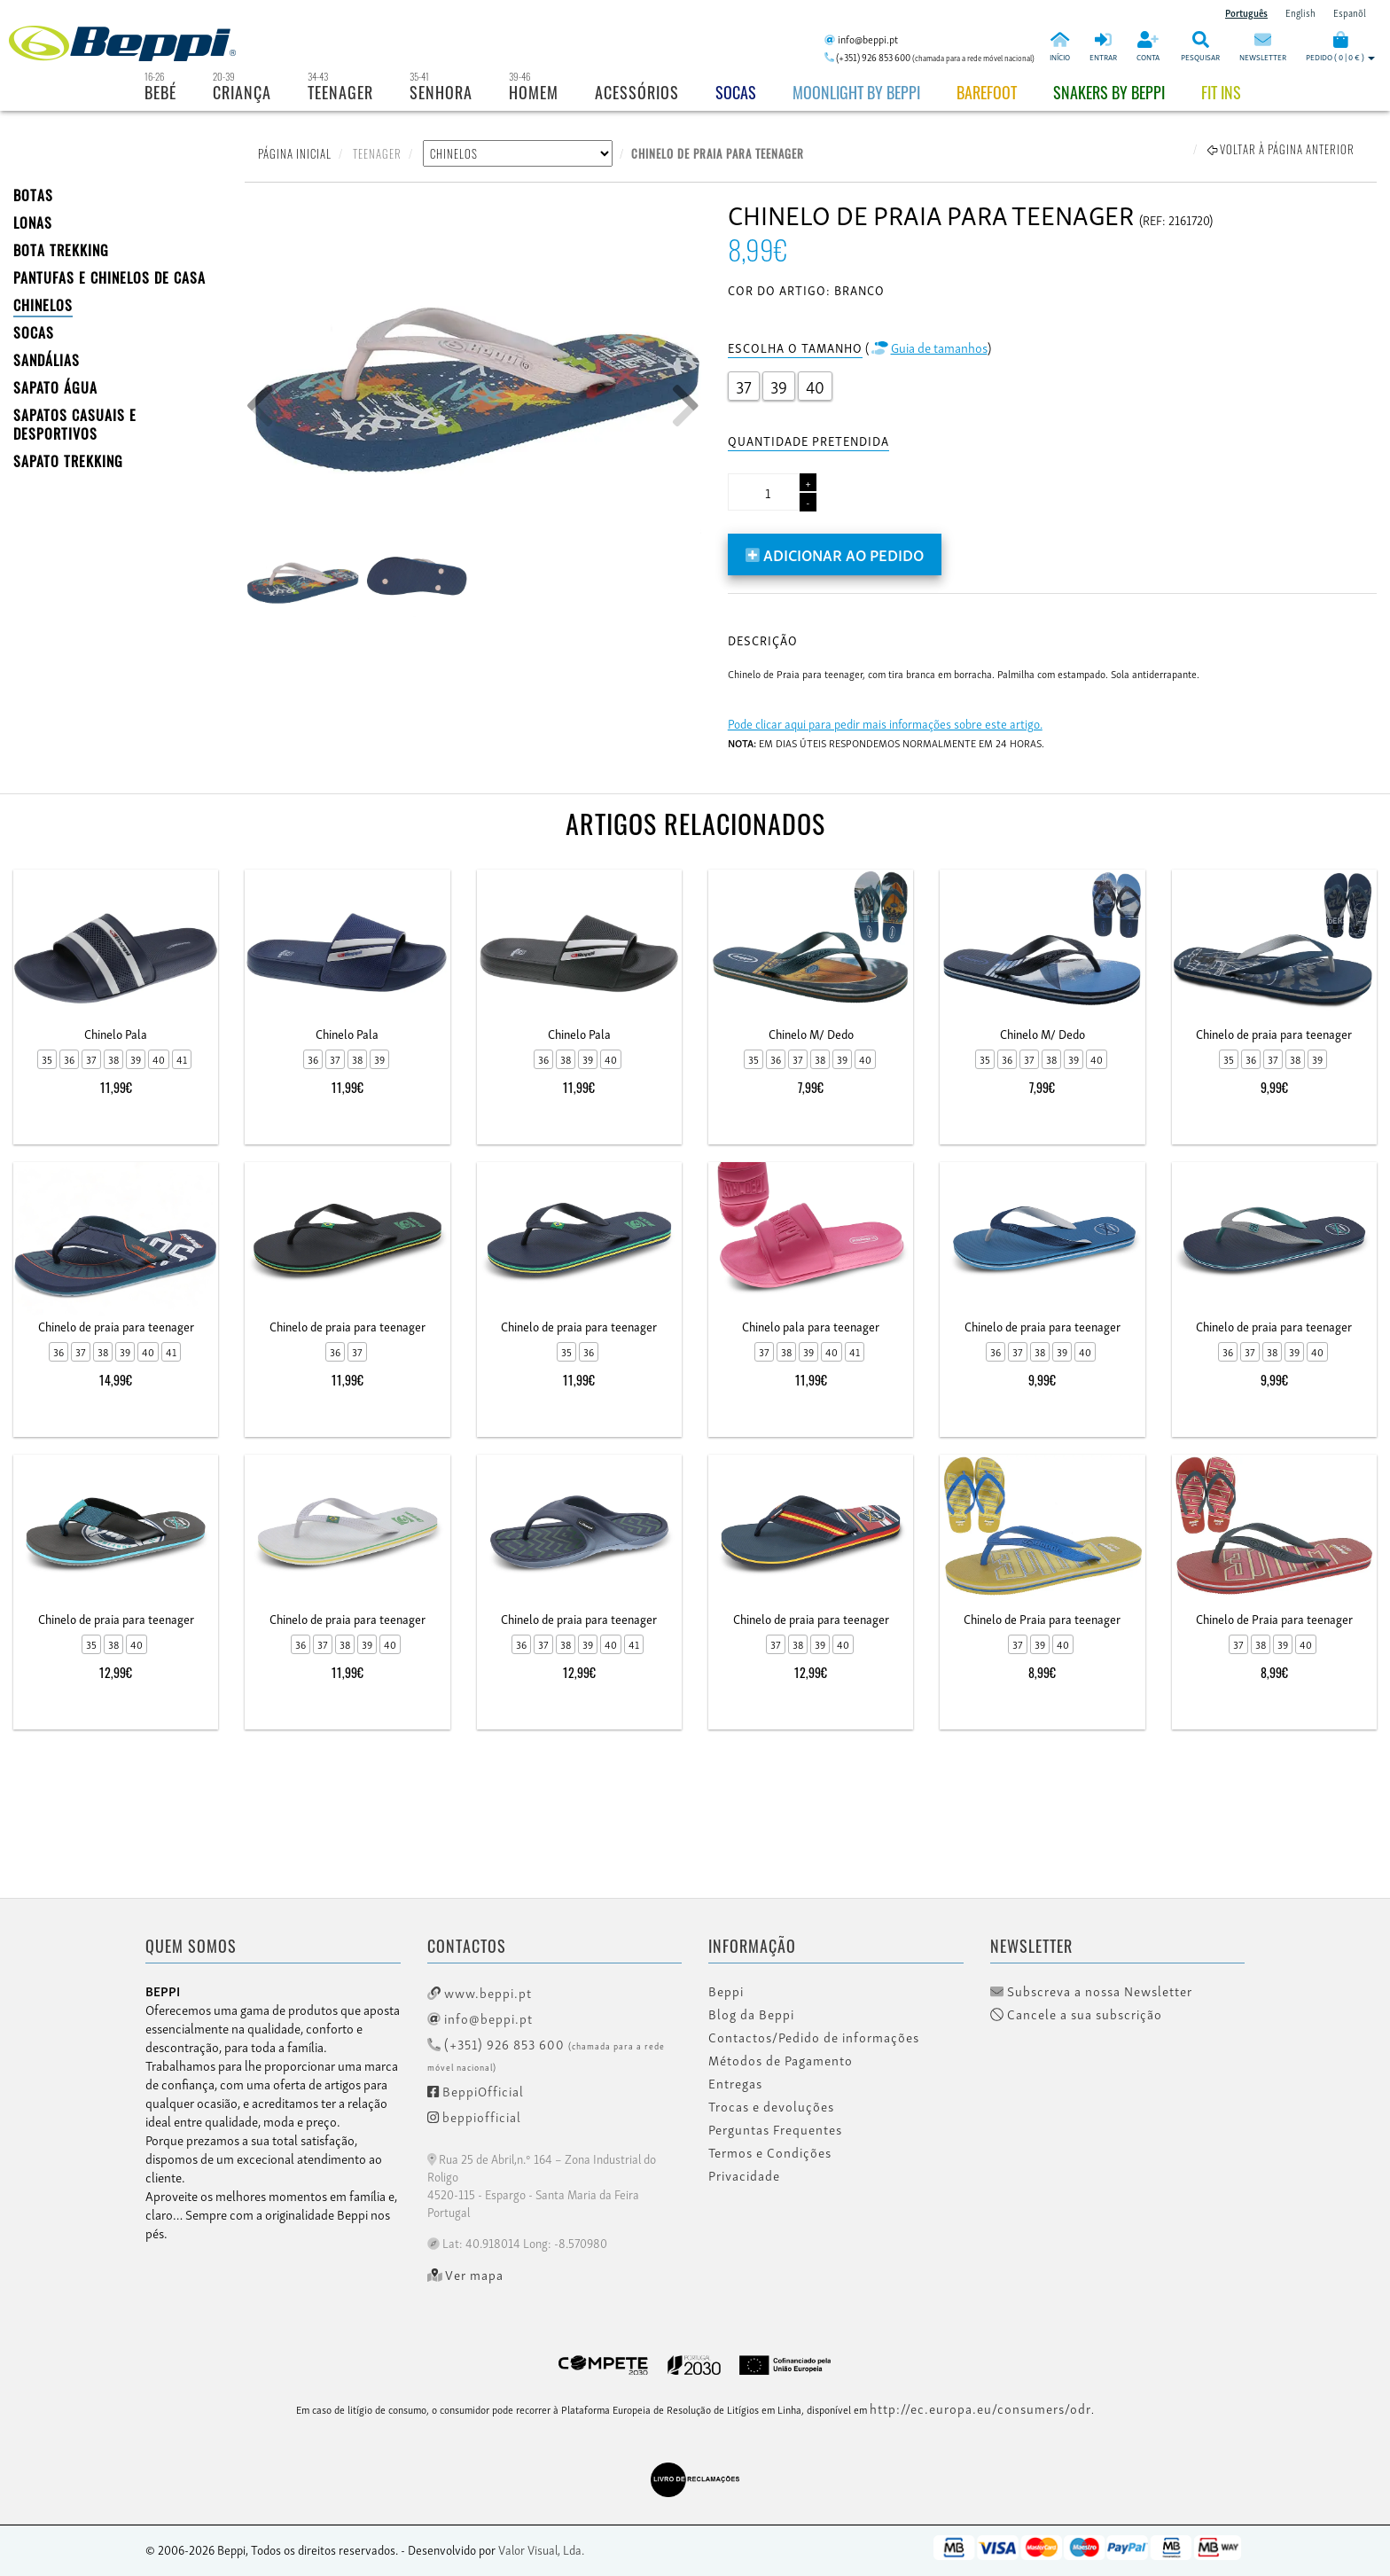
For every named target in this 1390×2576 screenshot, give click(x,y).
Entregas (735, 2083)
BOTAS (33, 195)
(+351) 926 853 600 (546, 2053)
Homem (533, 92)
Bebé (160, 92)
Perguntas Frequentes (775, 2129)
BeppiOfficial (475, 2090)
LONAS (32, 222)
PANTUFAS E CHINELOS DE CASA (109, 277)
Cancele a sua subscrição (1076, 2014)
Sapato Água (55, 387)
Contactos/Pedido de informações (813, 2037)
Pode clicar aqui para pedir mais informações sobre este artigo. (885, 723)
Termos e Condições (770, 2152)
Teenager (340, 92)
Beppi (726, 1991)
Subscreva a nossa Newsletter (1091, 1991)
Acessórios (637, 92)
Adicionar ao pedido (835, 553)
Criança (242, 92)
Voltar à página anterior (1281, 149)
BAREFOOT (987, 92)
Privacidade (744, 2175)
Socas (735, 92)
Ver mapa (465, 2274)
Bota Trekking (61, 250)
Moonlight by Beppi (856, 92)
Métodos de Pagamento (780, 2060)
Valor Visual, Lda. (541, 2549)
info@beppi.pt (480, 2017)
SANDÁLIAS (46, 360)
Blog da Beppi (751, 2014)
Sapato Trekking (68, 461)
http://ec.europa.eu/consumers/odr (980, 2407)
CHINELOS (43, 305)
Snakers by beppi (1109, 92)
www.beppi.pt (479, 1991)
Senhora (441, 92)
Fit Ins (1221, 92)
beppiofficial (474, 2116)
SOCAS (33, 332)
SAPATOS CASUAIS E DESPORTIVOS (75, 424)
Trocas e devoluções (771, 2106)
